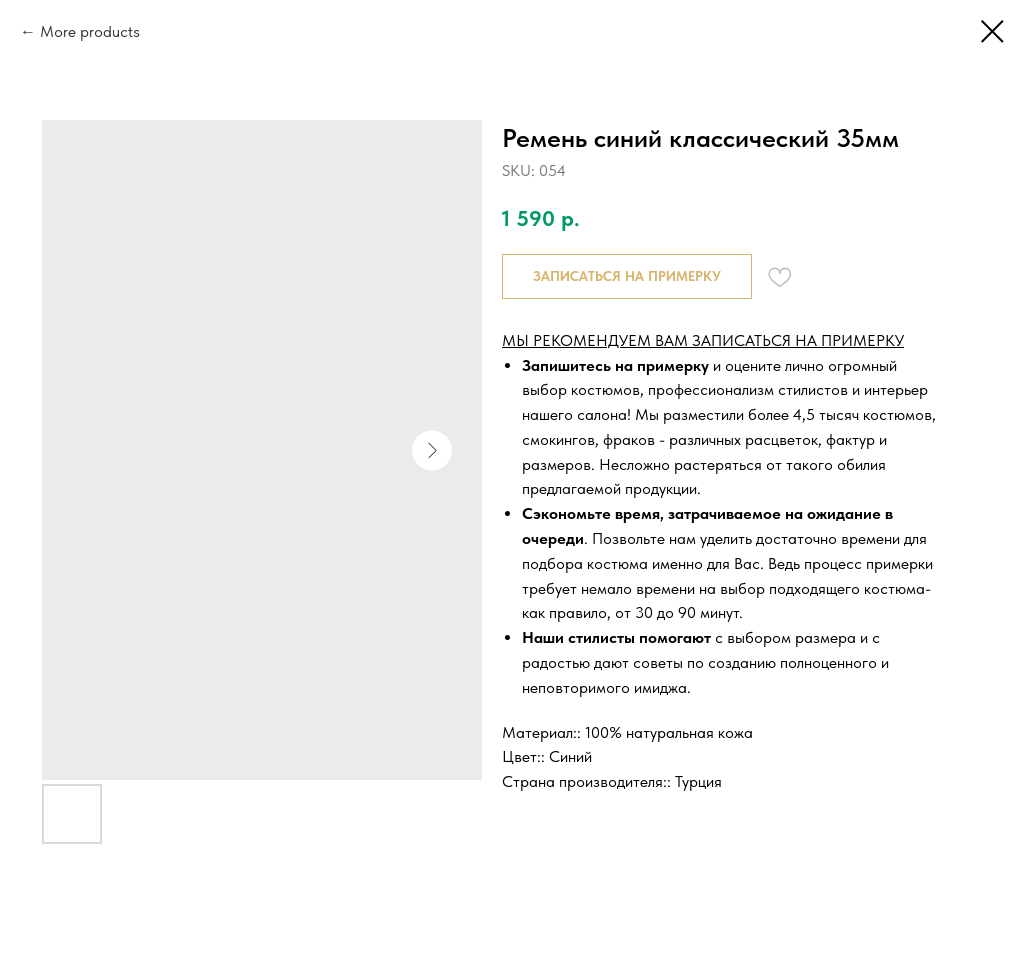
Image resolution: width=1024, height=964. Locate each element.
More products (90, 31)
